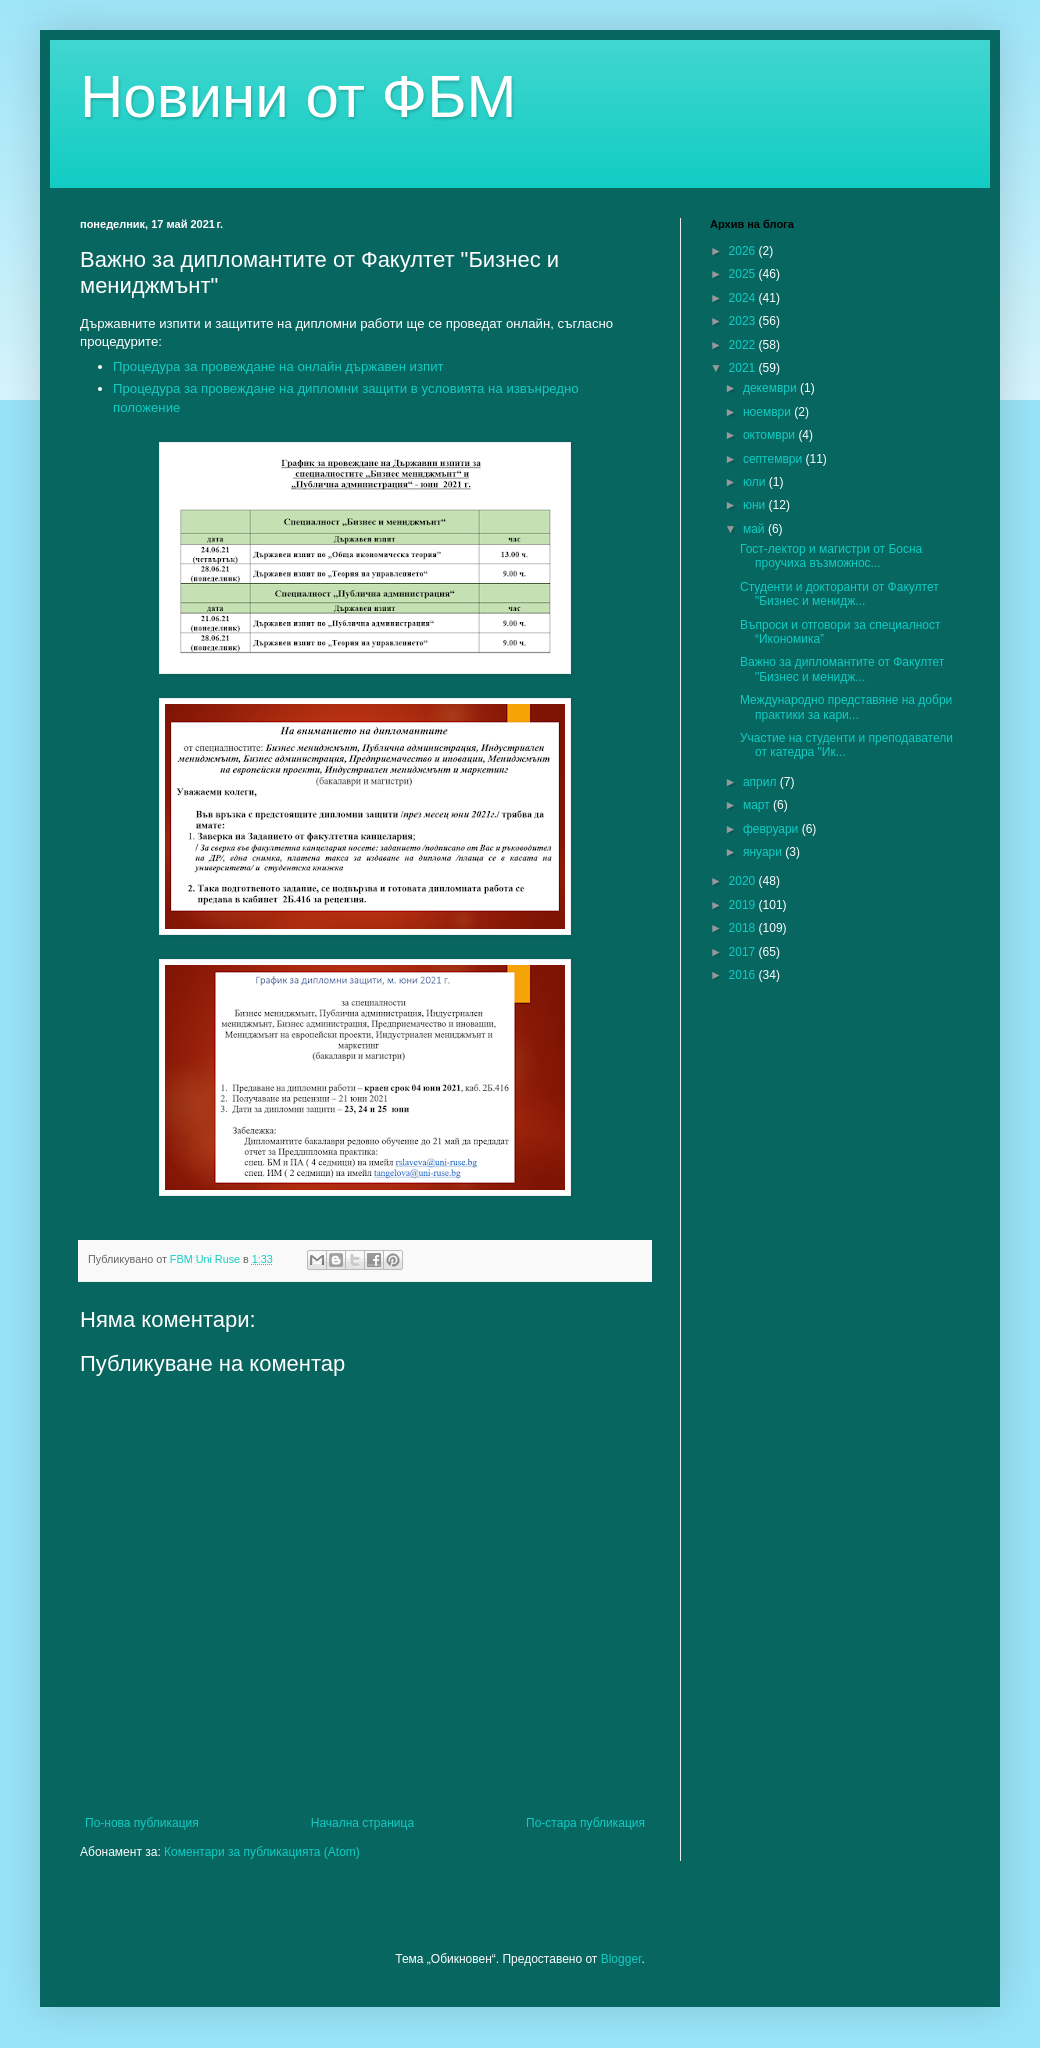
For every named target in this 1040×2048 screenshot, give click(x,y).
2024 (744, 298)
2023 (744, 321)
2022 (744, 345)
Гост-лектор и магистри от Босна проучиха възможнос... (831, 556)
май (755, 529)
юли (756, 482)
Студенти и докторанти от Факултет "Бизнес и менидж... (839, 594)
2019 (744, 905)
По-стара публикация (585, 1823)
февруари (772, 829)
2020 (744, 881)
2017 (744, 952)
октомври (770, 435)
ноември (768, 412)
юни (756, 505)
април (761, 782)
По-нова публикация (142, 1823)
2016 (744, 975)
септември (774, 459)
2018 (744, 928)
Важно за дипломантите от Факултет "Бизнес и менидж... (842, 669)
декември (771, 388)
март (758, 805)
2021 (744, 368)
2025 (744, 274)
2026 (744, 251)
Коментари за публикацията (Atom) (262, 1852)
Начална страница (362, 1823)
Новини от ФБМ (298, 96)
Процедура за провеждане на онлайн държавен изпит (278, 366)
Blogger (621, 1959)
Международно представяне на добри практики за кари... (846, 707)
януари (764, 852)
